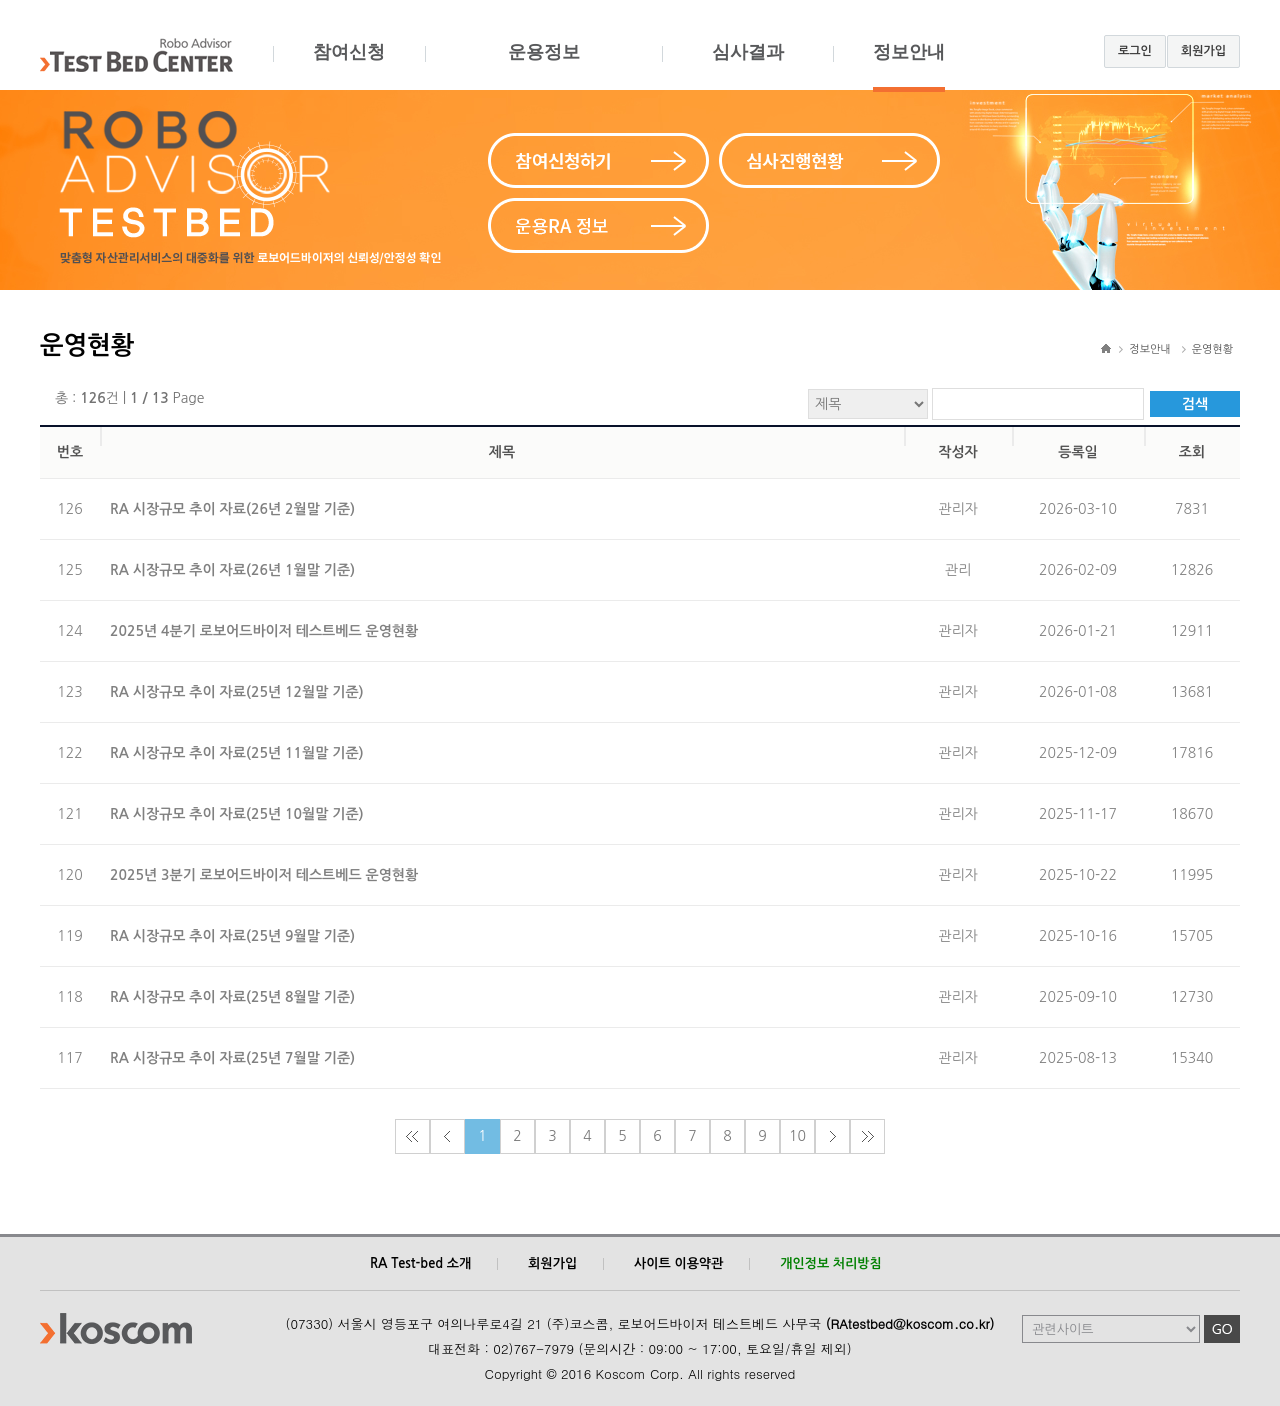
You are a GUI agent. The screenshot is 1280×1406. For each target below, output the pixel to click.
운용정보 (543, 67)
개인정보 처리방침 (830, 1263)
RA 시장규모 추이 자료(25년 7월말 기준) (232, 1058)
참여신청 (349, 67)
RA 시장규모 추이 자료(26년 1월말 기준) (232, 570)
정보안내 (909, 67)
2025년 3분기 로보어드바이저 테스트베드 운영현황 (264, 875)
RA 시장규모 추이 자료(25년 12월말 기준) (237, 692)
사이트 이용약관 (678, 1263)
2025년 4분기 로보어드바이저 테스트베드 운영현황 (264, 631)
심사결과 (747, 67)
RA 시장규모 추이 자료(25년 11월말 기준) (237, 753)
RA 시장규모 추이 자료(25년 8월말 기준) (232, 997)
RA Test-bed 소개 (420, 1263)
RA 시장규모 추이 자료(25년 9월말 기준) (232, 936)
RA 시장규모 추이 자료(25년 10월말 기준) (237, 814)
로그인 (1135, 51)
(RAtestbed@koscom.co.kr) (910, 1323)
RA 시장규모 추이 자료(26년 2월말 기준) (232, 509)
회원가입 (1203, 51)
